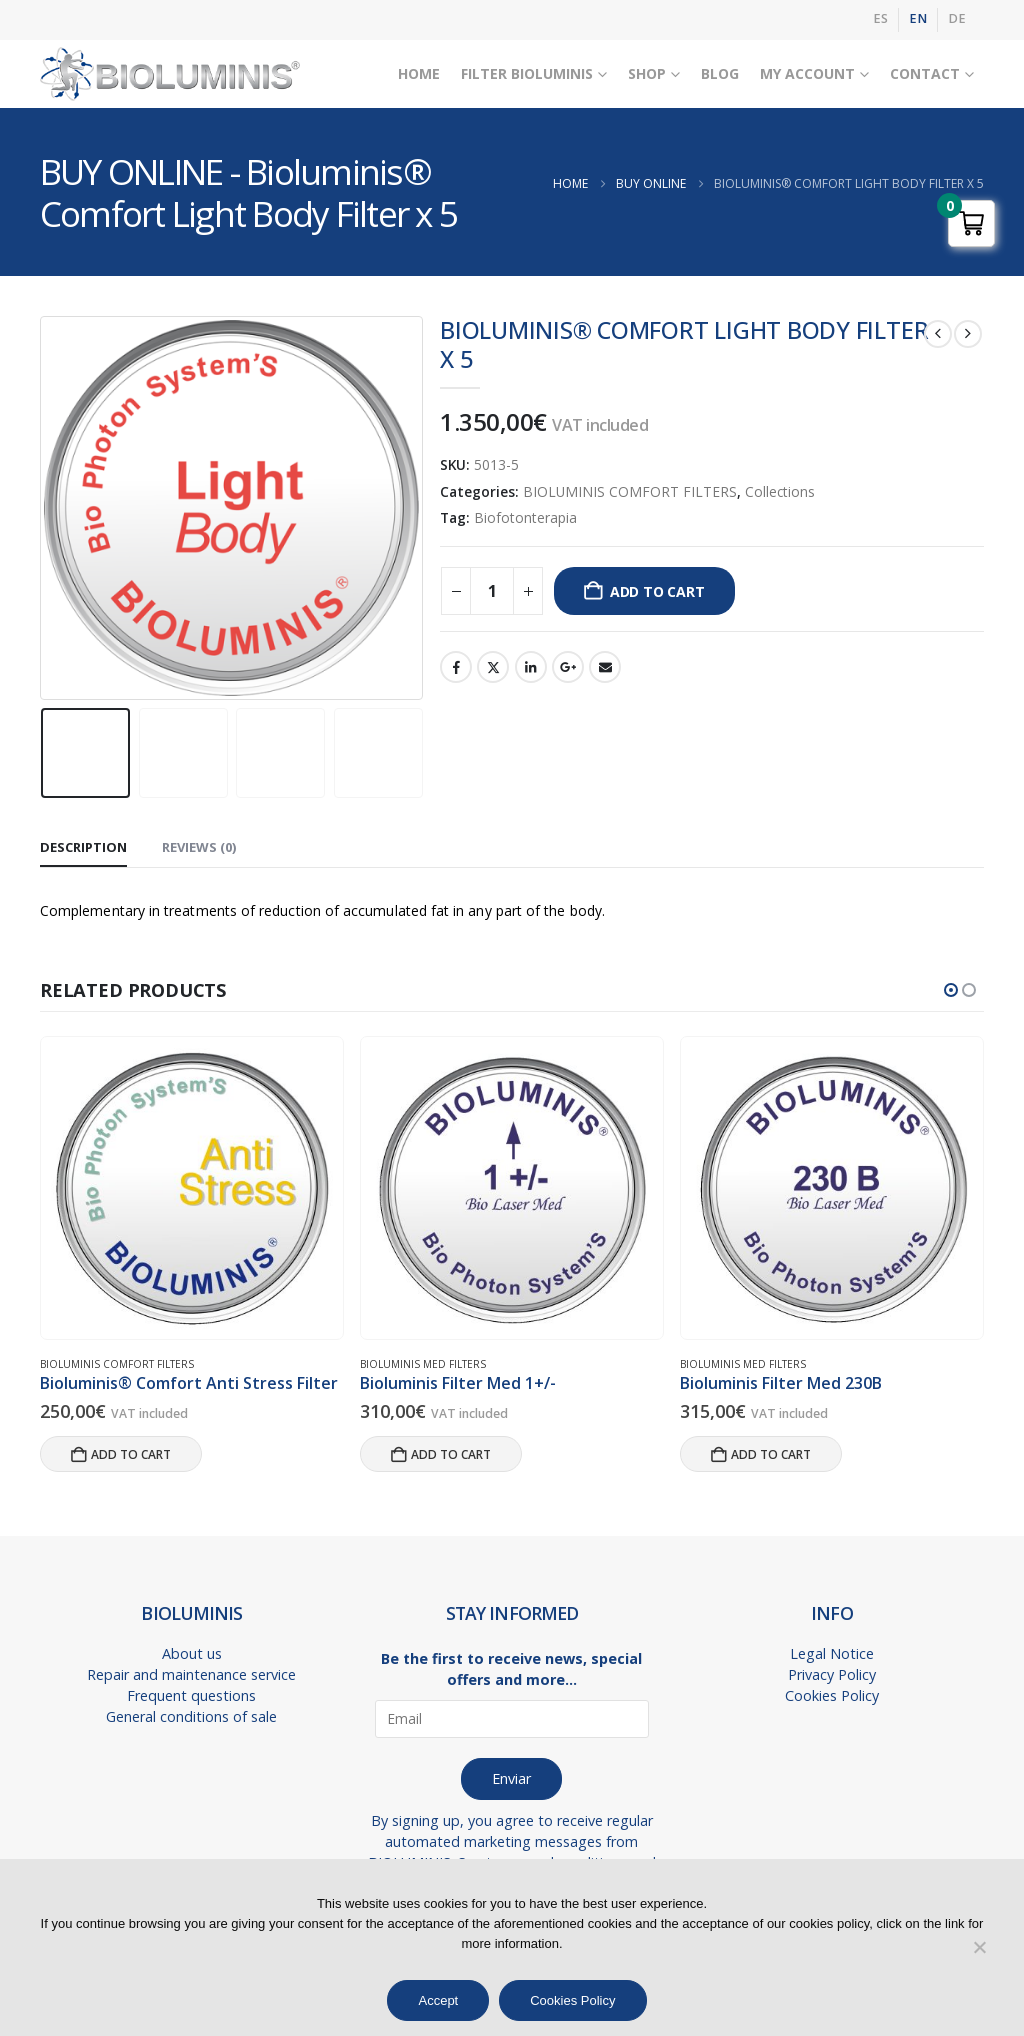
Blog (720, 73)
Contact (925, 73)
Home (419, 73)
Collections (780, 491)
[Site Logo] (170, 74)
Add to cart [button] (131, 1454)
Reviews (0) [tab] (199, 847)
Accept (438, 2000)
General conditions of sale (191, 1716)
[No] (979, 1947)
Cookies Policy (832, 1695)
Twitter (493, 667)
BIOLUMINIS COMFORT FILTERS (630, 491)
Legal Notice (832, 1653)
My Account (807, 73)
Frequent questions (191, 1695)
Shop (647, 73)
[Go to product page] (191, 1188)
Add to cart (657, 591)
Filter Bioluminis (527, 73)
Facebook (456, 667)
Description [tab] (83, 847)
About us (192, 1653)
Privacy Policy (832, 1674)
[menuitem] (880, 20)
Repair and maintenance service (191, 1674)
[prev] (938, 334)
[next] (968, 334)
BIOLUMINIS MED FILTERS (423, 1364)
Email (605, 667)
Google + (568, 667)
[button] (951, 990)
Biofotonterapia (525, 517)
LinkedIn (531, 667)
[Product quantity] (492, 591)
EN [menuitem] (918, 18)
